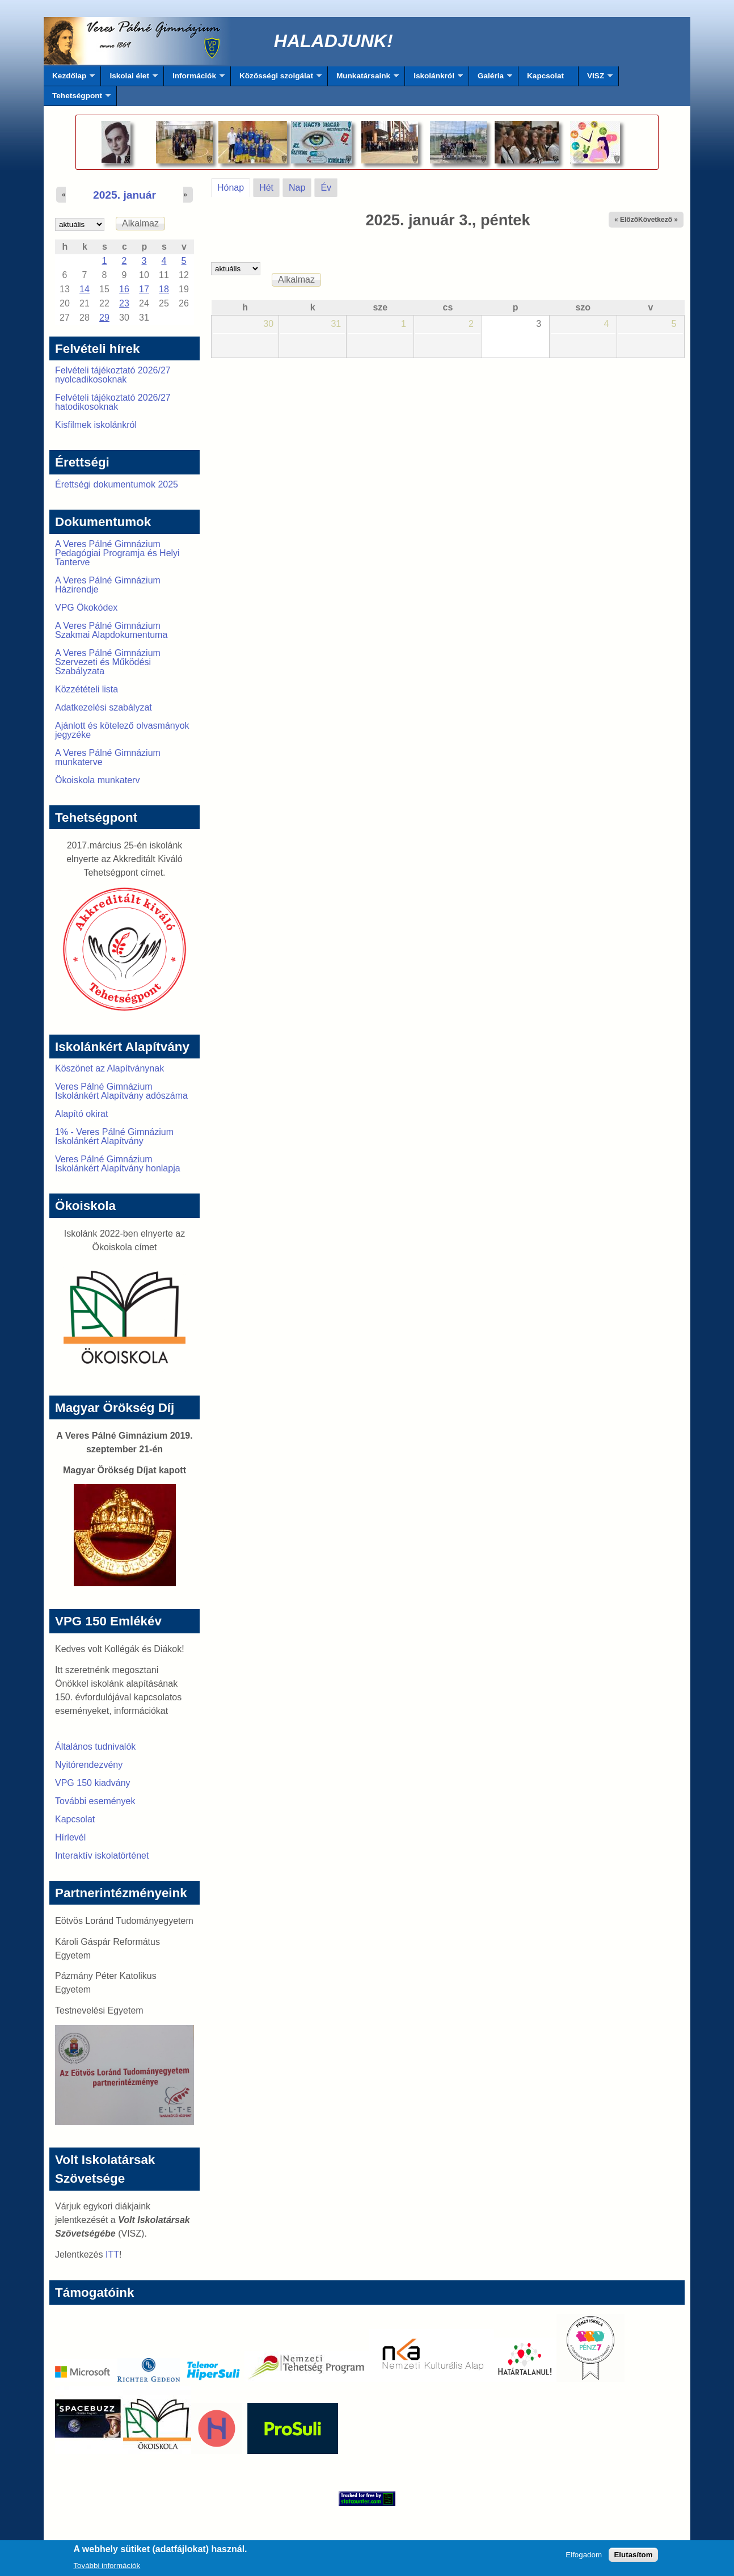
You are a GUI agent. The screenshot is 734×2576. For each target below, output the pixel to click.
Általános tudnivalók (95, 1746)
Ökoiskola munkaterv (97, 780)
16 (124, 289)
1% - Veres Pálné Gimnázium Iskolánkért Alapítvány (114, 1136)
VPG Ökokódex (86, 607)
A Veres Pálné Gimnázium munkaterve (108, 757)
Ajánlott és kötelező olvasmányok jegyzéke (122, 730)
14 (84, 289)
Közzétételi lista (86, 689)
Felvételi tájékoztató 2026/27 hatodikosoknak (113, 402)
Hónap (233, 185)
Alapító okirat (81, 1114)
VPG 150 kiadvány (92, 1783)
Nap (297, 187)
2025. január (124, 195)
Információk (194, 79)
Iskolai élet (129, 79)
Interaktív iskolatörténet (102, 1855)
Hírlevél (70, 1837)
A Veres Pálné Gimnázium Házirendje (108, 584)
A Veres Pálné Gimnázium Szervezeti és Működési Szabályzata (108, 662)
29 (104, 317)
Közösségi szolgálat (276, 79)
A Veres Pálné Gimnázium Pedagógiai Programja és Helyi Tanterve (117, 553)
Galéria (490, 79)
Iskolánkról (434, 79)
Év (325, 187)
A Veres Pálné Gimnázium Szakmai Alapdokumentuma (111, 630)
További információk (106, 2568)
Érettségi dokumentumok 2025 (116, 484)
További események (95, 1801)
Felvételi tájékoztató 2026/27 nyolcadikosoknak (113, 374)
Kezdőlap (69, 79)
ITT (112, 2254)
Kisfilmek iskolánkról (96, 425)
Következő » (658, 220)
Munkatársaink (363, 79)
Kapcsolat (545, 76)
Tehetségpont (77, 98)
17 (144, 289)
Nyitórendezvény (89, 1765)
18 (164, 289)
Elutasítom (633, 2557)
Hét (266, 187)
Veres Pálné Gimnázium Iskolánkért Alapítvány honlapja (117, 1163)
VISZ (596, 79)
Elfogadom (584, 2557)
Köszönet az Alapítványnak (109, 1068)
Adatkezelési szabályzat (103, 707)
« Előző (626, 220)
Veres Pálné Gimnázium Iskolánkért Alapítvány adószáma (121, 1091)
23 (124, 303)
